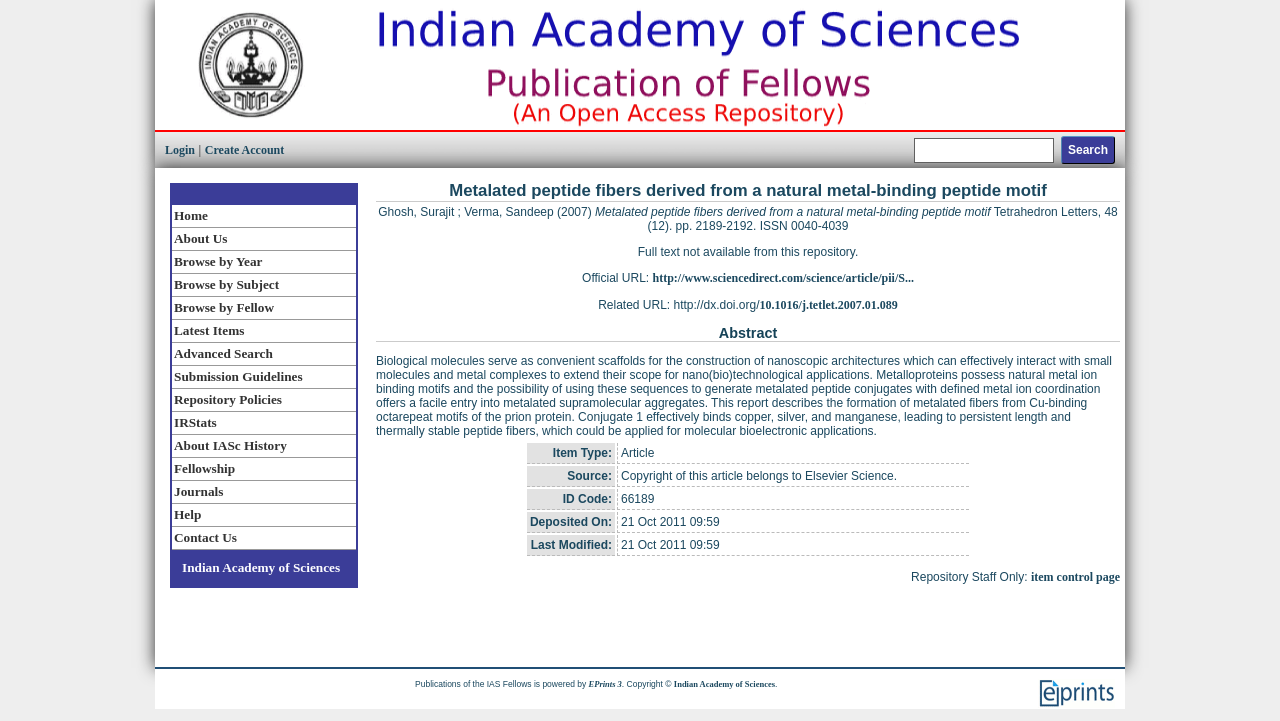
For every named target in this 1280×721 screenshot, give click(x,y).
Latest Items (209, 330)
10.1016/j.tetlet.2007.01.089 (829, 305)
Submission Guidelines (238, 376)
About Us (200, 238)
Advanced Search (223, 353)
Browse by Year (218, 261)
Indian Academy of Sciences (261, 567)
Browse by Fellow (224, 307)
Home (191, 215)
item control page (1075, 577)
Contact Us (205, 537)
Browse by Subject (226, 284)
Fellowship (204, 468)
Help (187, 514)
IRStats (195, 422)
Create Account (244, 150)
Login (180, 150)
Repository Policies (228, 399)
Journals (198, 491)
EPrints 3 (605, 684)
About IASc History (230, 445)
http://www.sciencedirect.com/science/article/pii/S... (783, 278)
